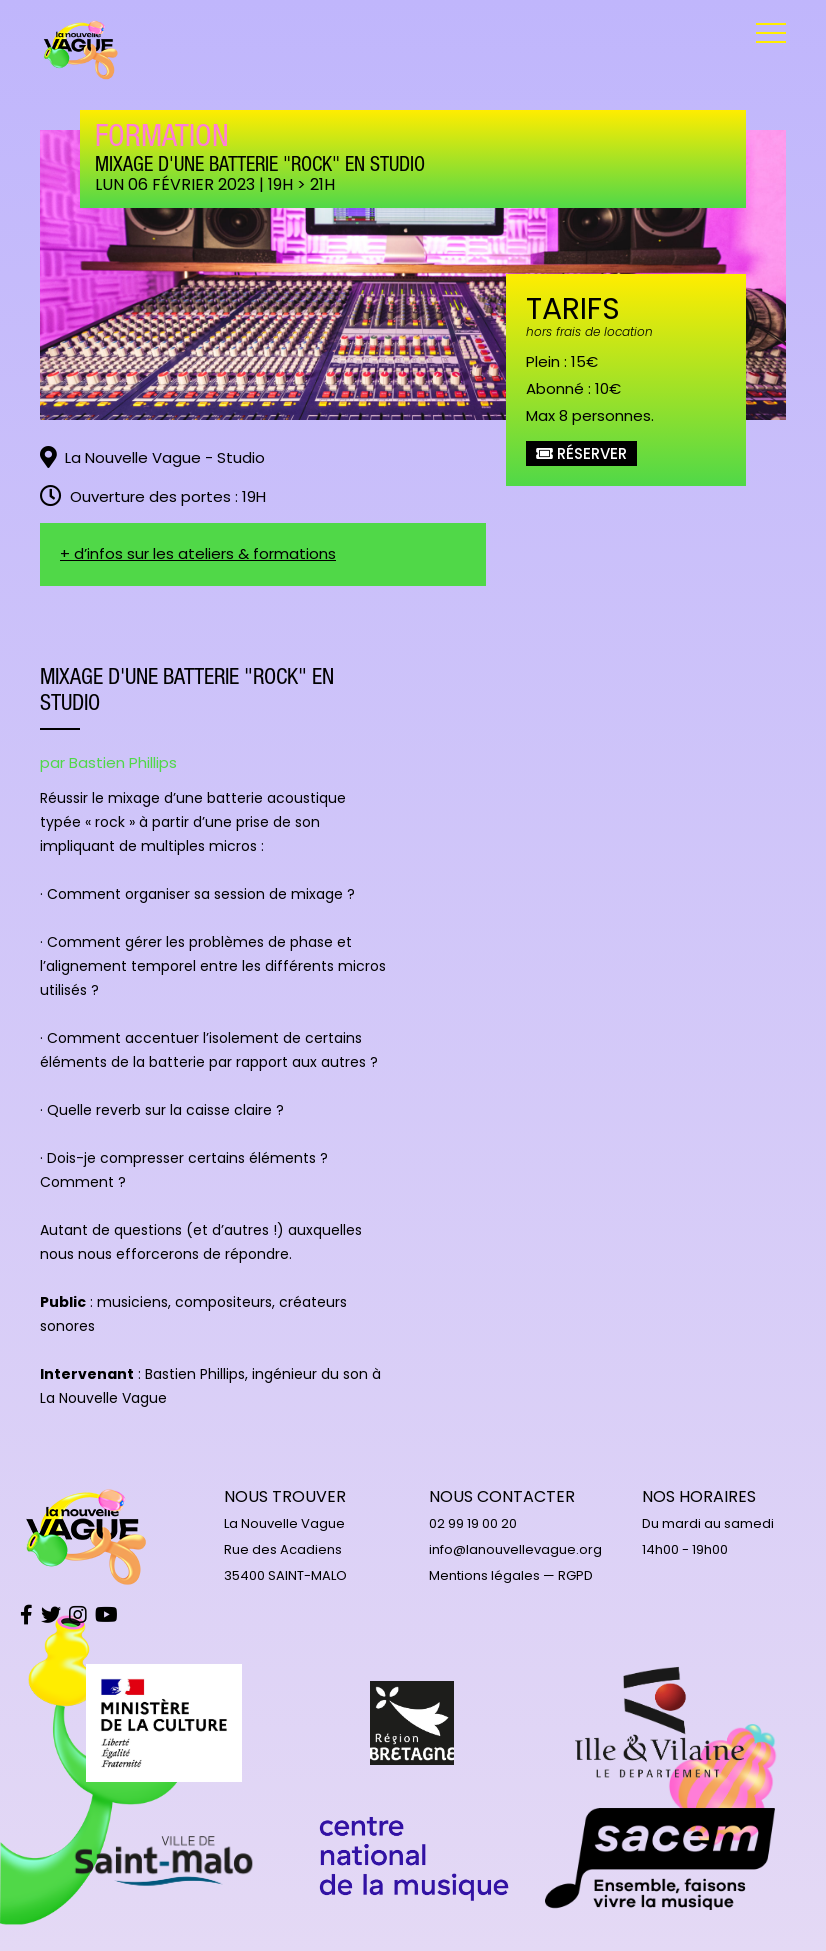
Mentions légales (484, 1575)
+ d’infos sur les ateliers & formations (198, 553)
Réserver (581, 453)
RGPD (575, 1575)
